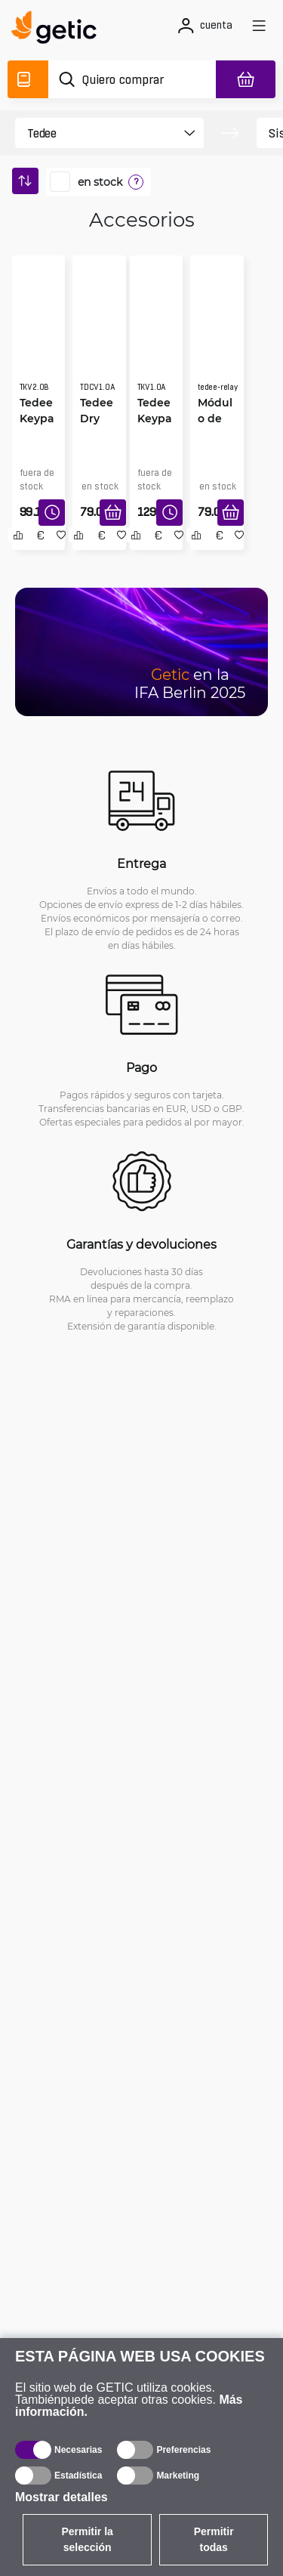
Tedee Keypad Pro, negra (37, 418)
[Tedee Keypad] (156, 337)
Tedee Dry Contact (96, 418)
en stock (100, 182)
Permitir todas (214, 2539)
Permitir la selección (86, 2539)
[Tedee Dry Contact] (99, 337)
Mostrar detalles (61, 2497)
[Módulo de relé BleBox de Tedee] (217, 337)
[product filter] (96, 133)
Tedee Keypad (154, 418)
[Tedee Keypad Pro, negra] (39, 337)
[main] (58, 29)
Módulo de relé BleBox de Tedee (215, 418)
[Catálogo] (28, 79)
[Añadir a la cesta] (113, 512)
